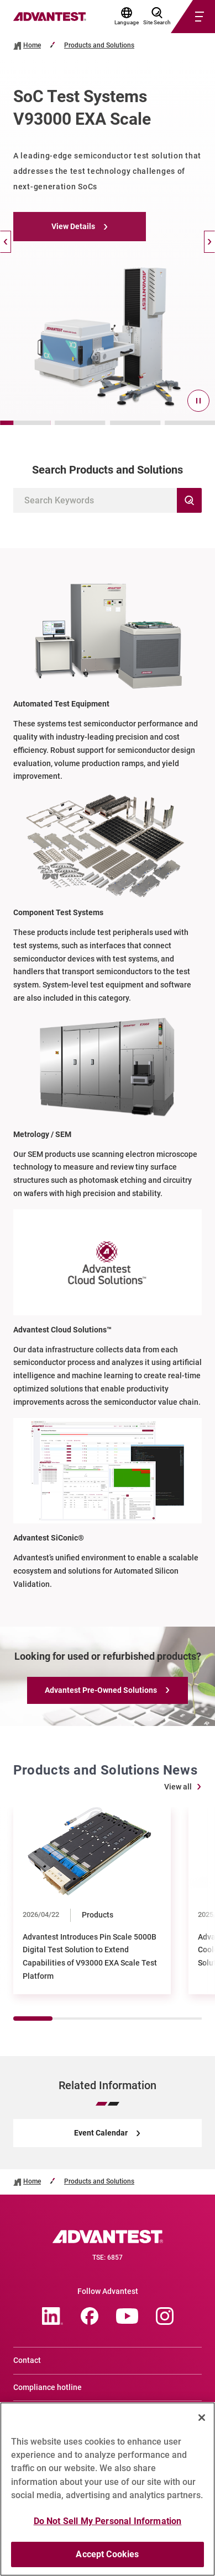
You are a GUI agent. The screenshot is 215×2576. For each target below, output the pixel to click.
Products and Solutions (99, 45)
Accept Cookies (107, 2558)
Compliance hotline (47, 2387)
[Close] (202, 2421)
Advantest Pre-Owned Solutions (101, 1690)
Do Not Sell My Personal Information (108, 2525)
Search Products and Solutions (107, 469)
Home (32, 45)
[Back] (5, 242)
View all (178, 1786)
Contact (27, 2360)
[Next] (209, 242)
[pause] (198, 401)
